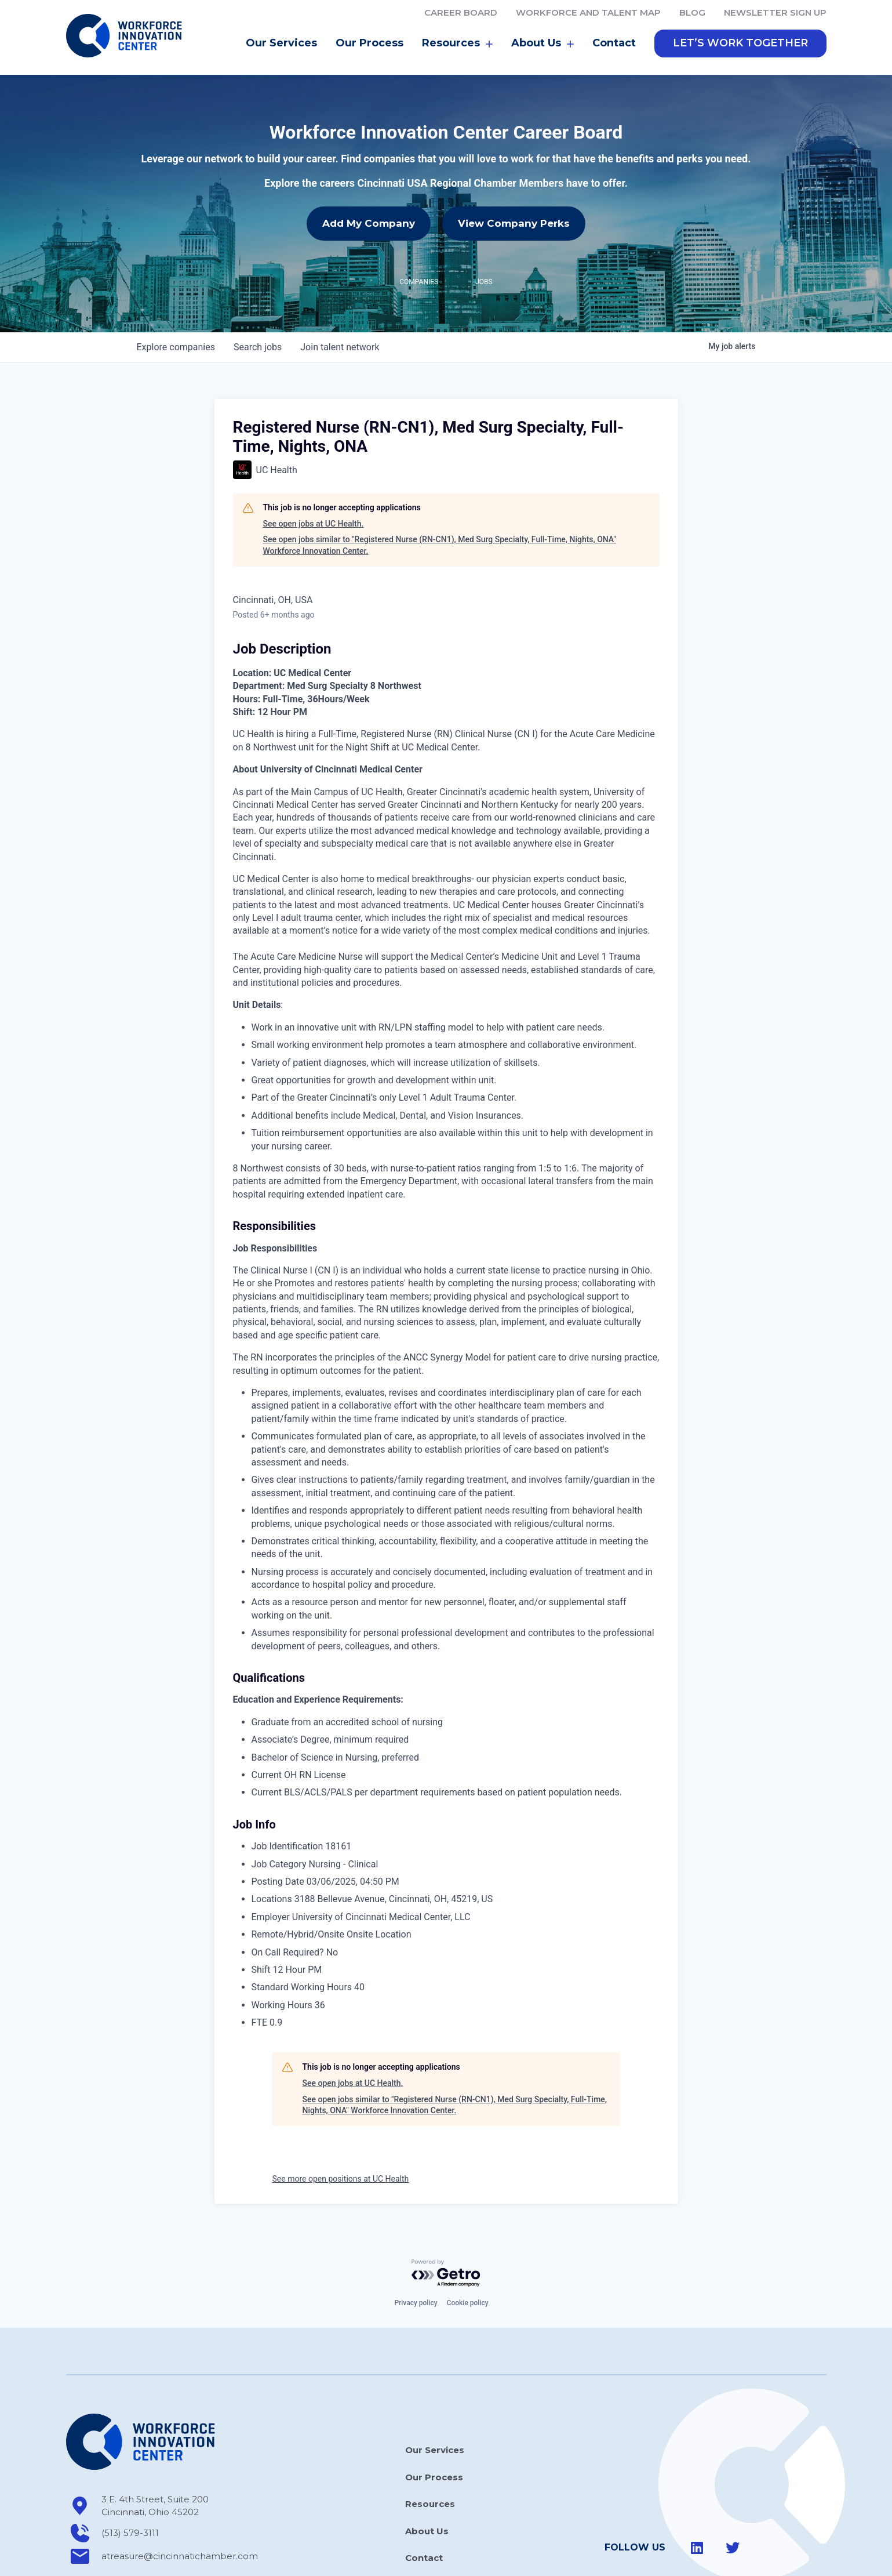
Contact (614, 43)
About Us (542, 43)
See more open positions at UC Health (340, 2127)
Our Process (369, 43)
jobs (258, 295)
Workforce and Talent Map (588, 12)
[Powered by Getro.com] (446, 2222)
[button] (740, 43)
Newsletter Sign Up (775, 12)
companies (176, 295)
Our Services (281, 43)
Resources (457, 43)
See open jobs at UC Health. (313, 472)
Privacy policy (415, 2251)
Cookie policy (468, 2251)
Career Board (460, 12)
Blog (692, 12)
